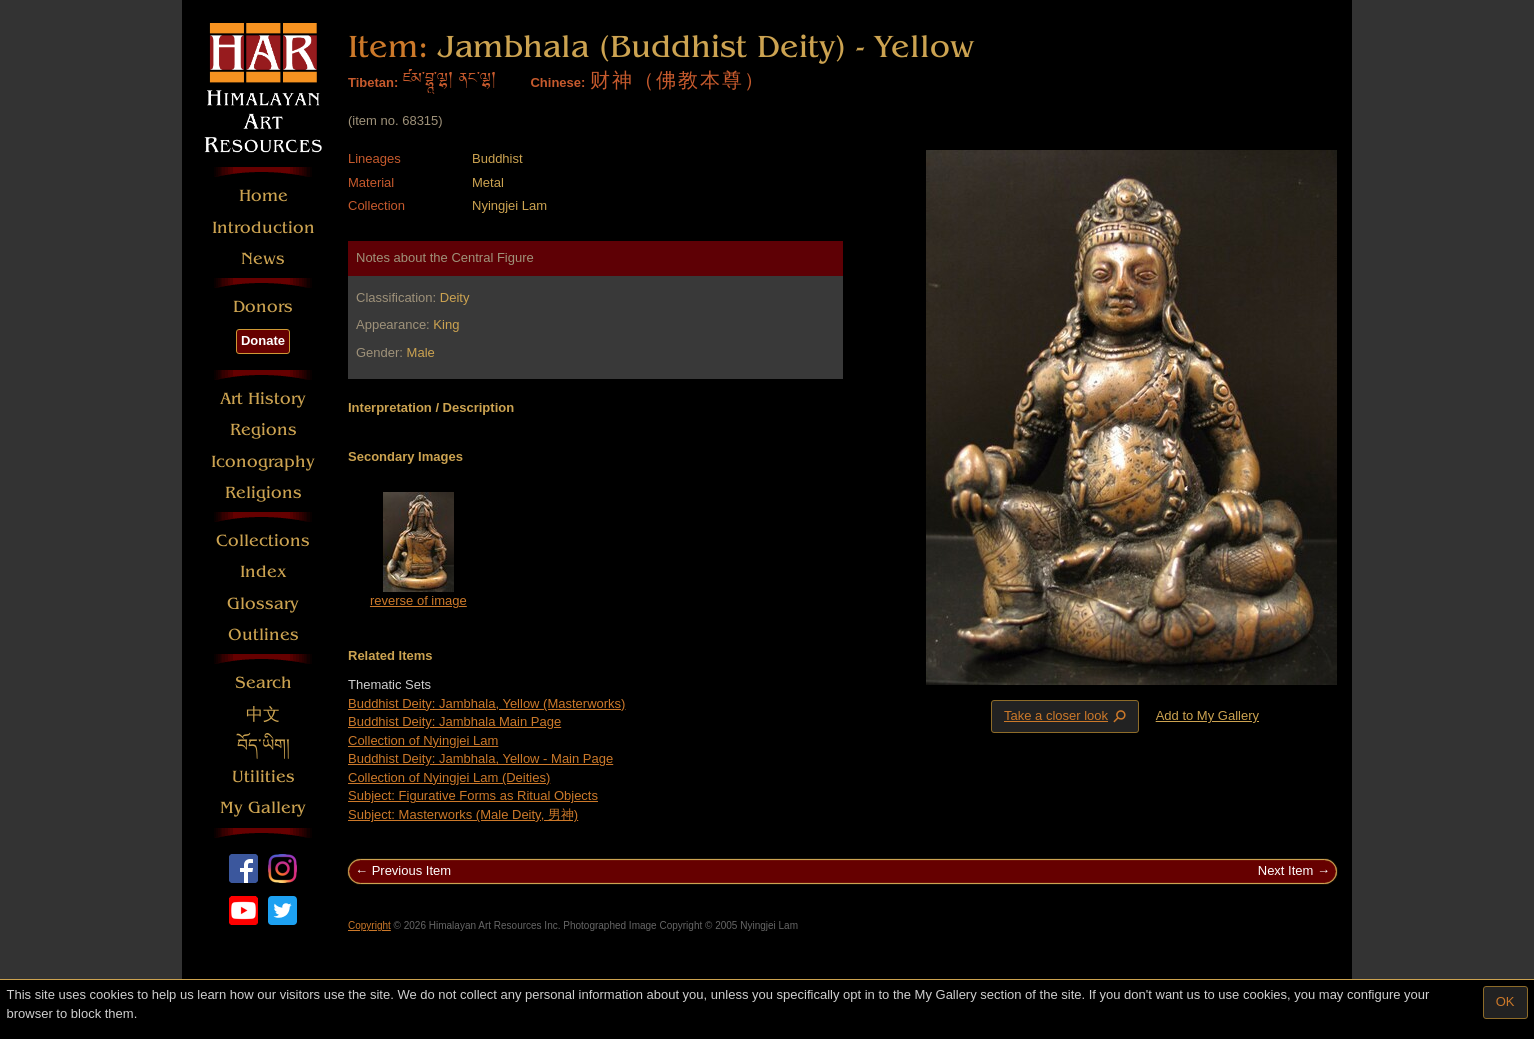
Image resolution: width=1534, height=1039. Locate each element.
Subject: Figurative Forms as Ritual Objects (473, 795)
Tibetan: (373, 82)
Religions (263, 492)
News (263, 258)
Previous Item (411, 870)
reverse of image (418, 600)
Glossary (263, 603)
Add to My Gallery (1207, 715)
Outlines (263, 634)
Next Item (1286, 870)
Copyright (369, 925)
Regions (263, 429)
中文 (263, 714)
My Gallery (263, 807)
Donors (263, 306)
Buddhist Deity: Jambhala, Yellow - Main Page (480, 758)
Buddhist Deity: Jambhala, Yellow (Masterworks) (486, 703)
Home (263, 195)
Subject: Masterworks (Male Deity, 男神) (463, 814)
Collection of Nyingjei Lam (423, 740)
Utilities (263, 776)
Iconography (263, 461)
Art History (263, 398)
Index (263, 571)
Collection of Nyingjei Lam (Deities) (449, 777)
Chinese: (557, 82)
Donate (263, 340)
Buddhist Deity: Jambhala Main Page (454, 721)
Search (263, 682)
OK (1505, 1001)
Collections (263, 540)
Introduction (263, 227)
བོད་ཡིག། (263, 745)
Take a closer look (1067, 716)
